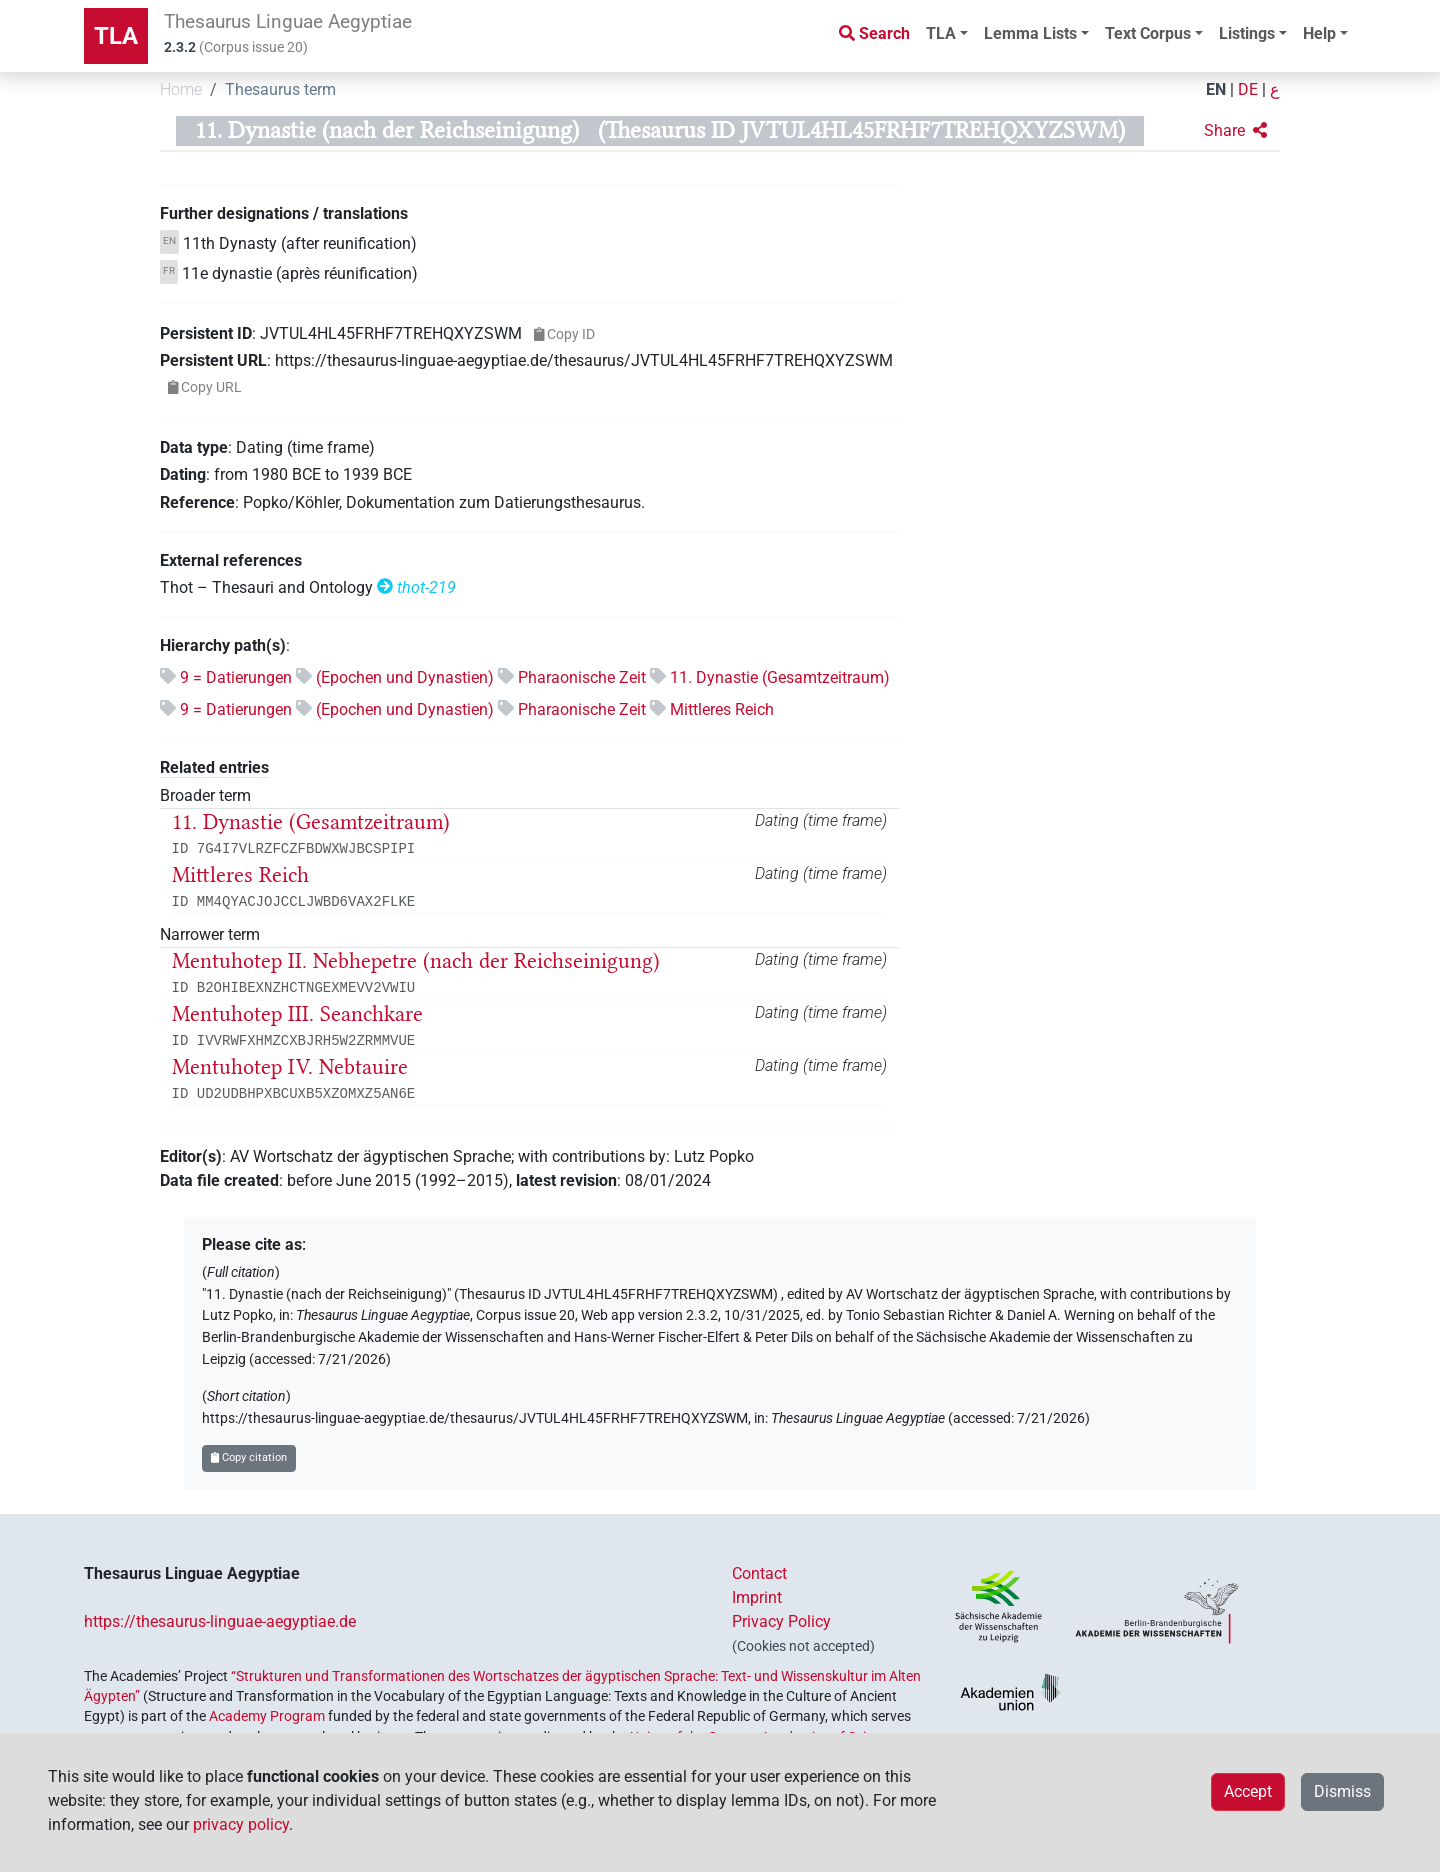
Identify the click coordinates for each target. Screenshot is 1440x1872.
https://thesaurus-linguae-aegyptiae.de (220, 1621)
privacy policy (241, 1824)
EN (1216, 89)
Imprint (757, 1597)
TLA (116, 36)
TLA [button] (941, 33)
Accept (1248, 1791)
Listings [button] (1247, 33)
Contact (759, 1573)
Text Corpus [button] (1148, 33)
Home (181, 89)
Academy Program (267, 1716)
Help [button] (1319, 33)
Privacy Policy (781, 1621)
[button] (1235, 131)
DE (1248, 89)
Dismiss (1342, 1791)
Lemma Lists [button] (1030, 33)
